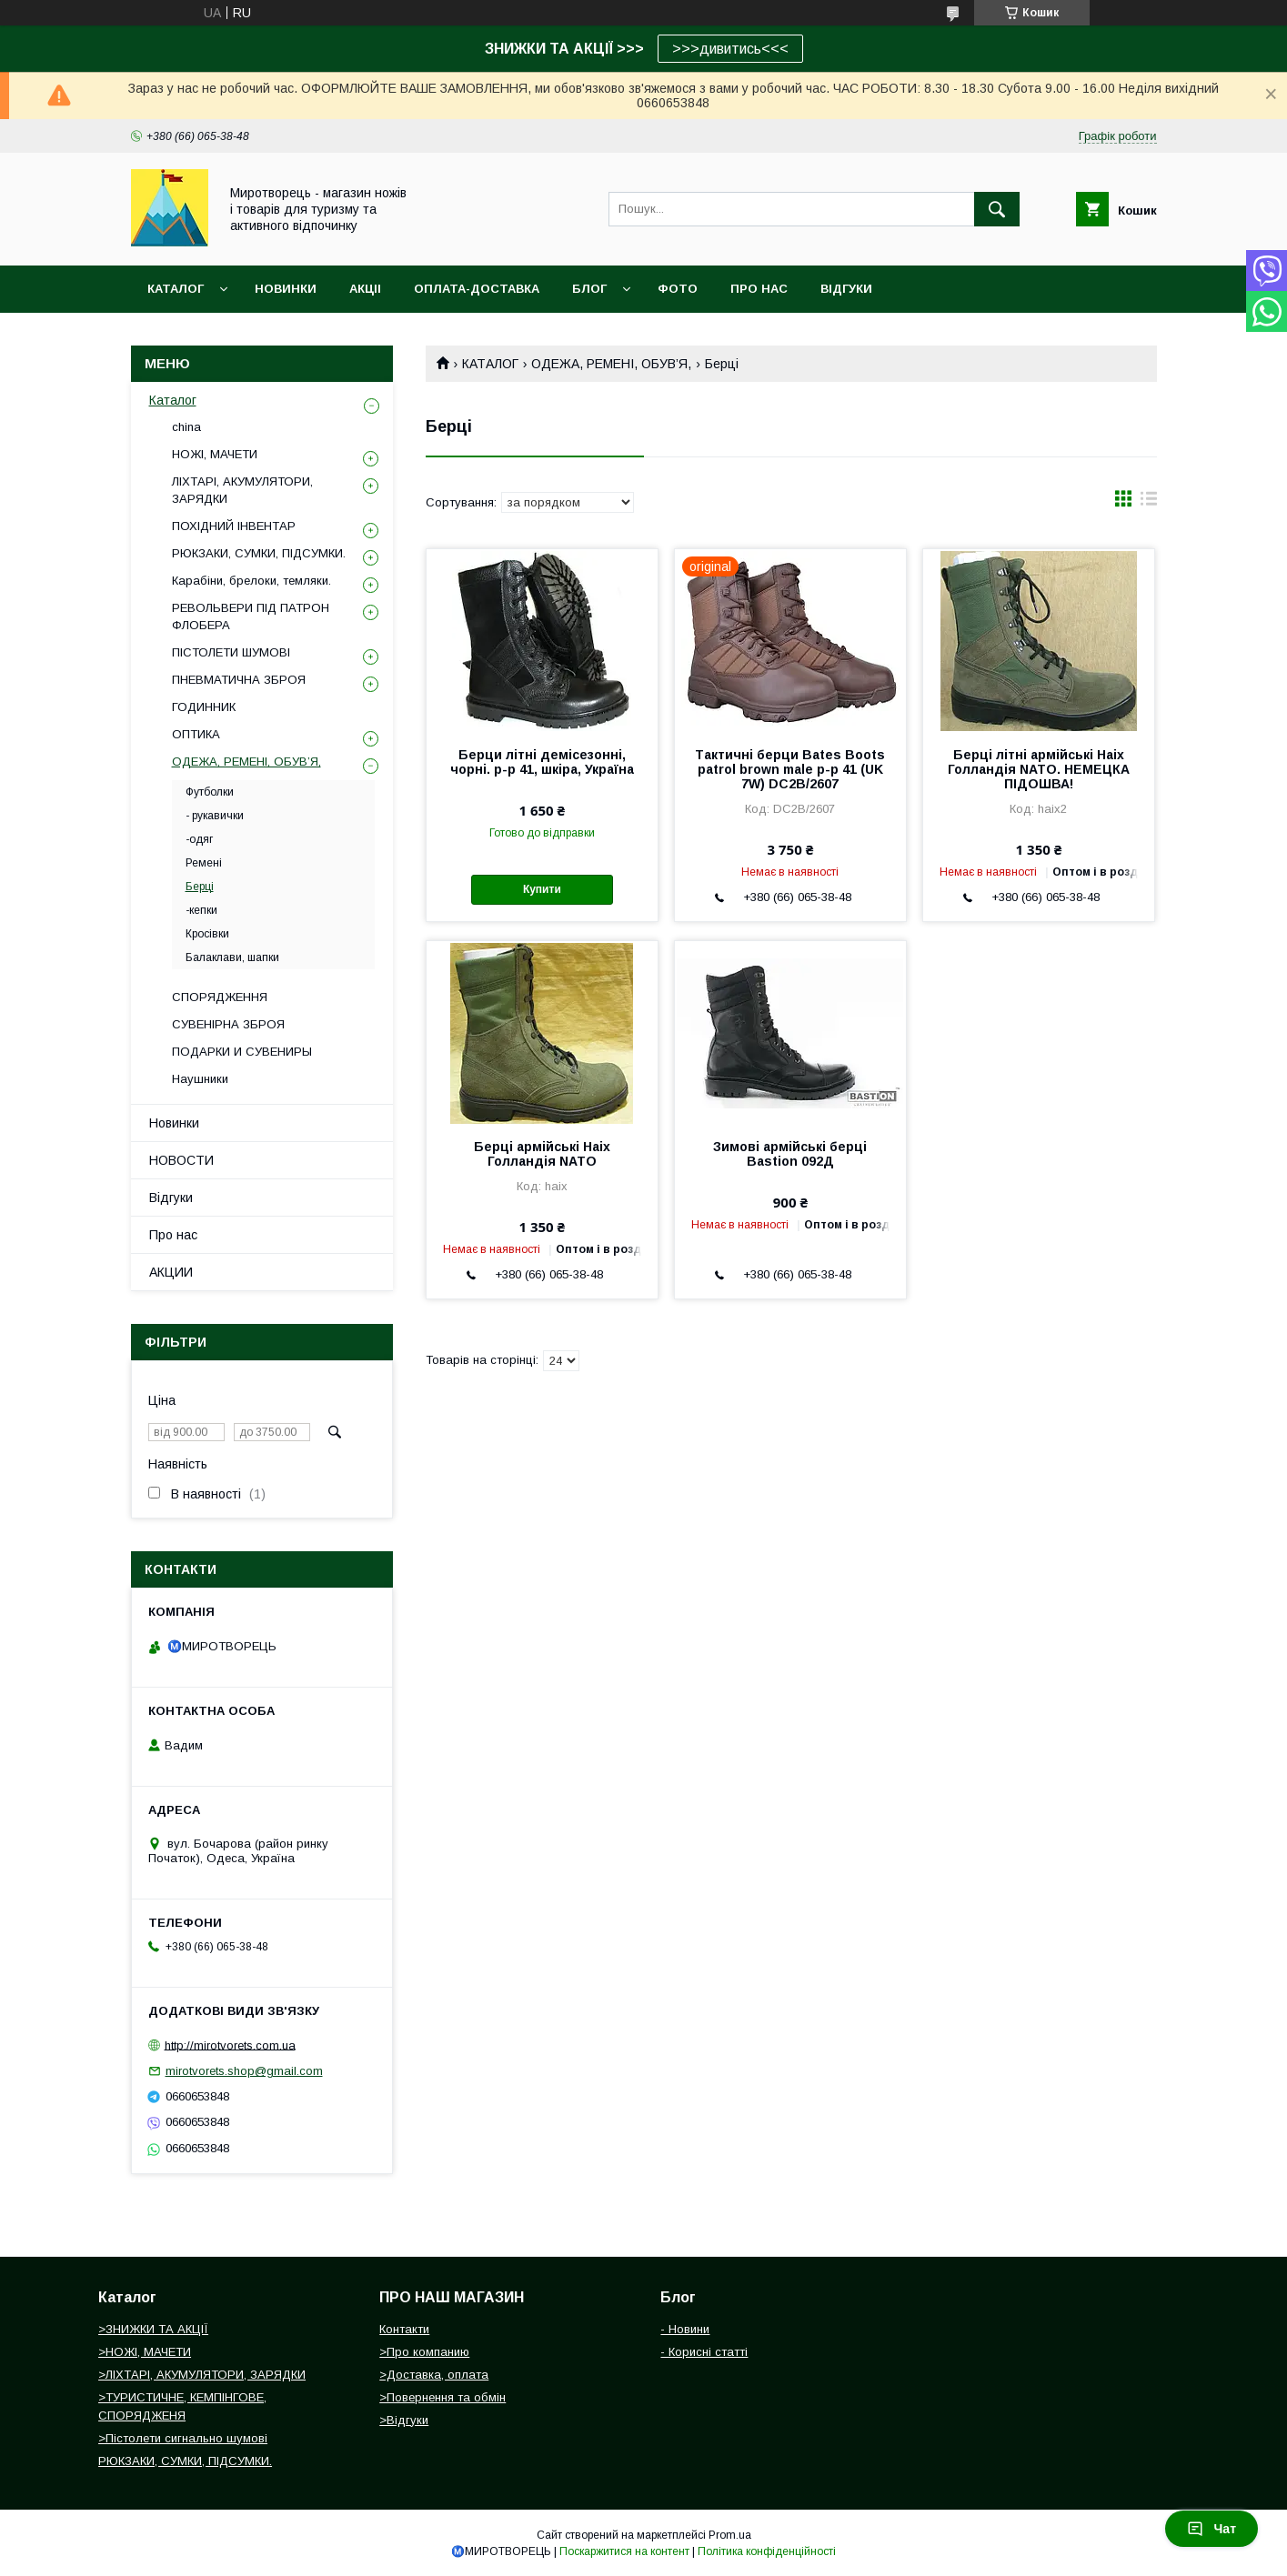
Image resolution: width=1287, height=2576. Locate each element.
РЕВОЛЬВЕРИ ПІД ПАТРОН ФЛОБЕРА (250, 616)
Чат (1211, 2529)
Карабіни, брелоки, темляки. (251, 580)
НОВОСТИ (181, 1160)
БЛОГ (589, 289)
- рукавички (215, 815)
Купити (542, 889)
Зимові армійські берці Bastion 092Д (790, 1153)
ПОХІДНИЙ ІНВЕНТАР (234, 526)
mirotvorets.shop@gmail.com (244, 2071)
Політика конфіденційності (767, 2551)
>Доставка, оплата (433, 2374)
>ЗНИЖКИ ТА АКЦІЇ (153, 2329)
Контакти (404, 2329)
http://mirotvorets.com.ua (230, 2044)
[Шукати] (997, 209)
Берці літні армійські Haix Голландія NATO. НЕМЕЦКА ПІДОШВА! (1039, 769)
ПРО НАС (759, 289)
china (186, 427)
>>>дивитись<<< (730, 48)
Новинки (174, 1123)
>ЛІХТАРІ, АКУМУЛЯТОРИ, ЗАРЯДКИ (202, 2374)
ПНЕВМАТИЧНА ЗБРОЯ (239, 680)
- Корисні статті (704, 2352)
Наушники (200, 1079)
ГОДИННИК (204, 707)
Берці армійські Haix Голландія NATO (542, 1153)
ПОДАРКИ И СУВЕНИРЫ (242, 1051)
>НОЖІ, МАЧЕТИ (144, 2352)
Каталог (175, 289)
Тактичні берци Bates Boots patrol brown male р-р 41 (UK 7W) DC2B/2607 (790, 769)
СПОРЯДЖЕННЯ (219, 997)
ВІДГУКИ (846, 289)
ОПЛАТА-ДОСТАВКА (476, 289)
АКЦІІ (365, 289)
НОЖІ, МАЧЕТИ (214, 454)
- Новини (684, 2329)
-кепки (201, 910)
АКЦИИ (171, 1272)
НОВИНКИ (286, 289)
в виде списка (1149, 503)
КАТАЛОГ (490, 363)
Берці (200, 886)
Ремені (204, 863)
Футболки (210, 792)
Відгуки (171, 1197)
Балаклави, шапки (232, 957)
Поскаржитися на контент (624, 2551)
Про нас (173, 1235)
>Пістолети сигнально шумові (182, 2438)
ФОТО (678, 289)
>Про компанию (424, 2352)
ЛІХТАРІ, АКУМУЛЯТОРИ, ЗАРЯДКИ (242, 490)
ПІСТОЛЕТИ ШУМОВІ (231, 652)
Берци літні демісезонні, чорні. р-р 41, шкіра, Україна (542, 762)
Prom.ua (730, 2535)
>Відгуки (403, 2420)
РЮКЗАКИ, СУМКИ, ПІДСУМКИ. (259, 553)
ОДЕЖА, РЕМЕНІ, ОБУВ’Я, (611, 363)
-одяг (199, 839)
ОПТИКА (196, 734)
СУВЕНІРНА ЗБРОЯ (228, 1024)
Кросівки (207, 933)
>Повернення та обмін (442, 2397)
